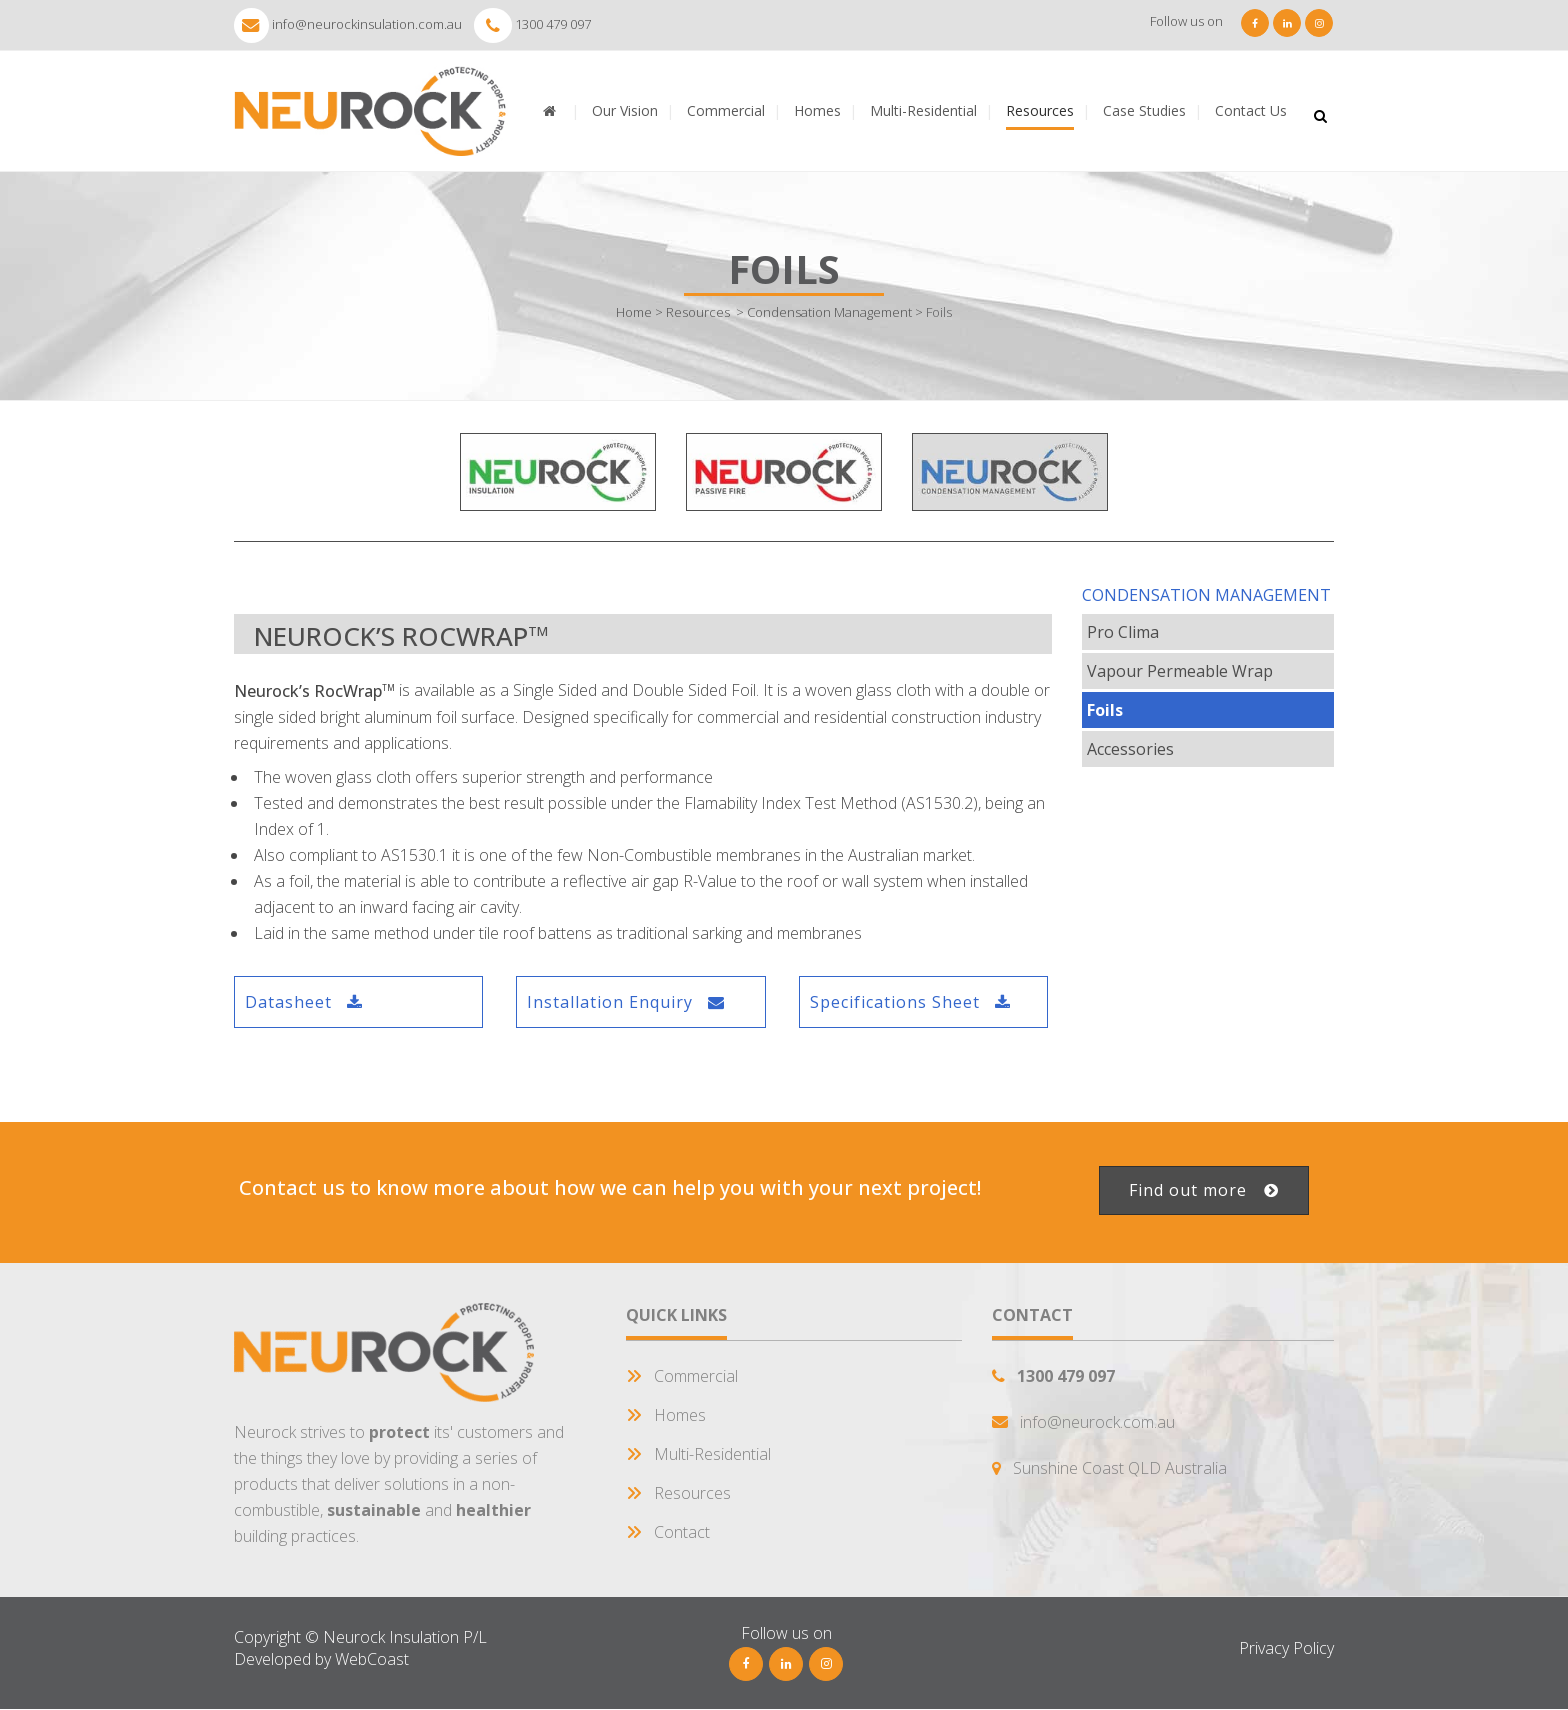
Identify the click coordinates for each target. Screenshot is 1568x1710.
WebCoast (372, 1659)
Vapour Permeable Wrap (1180, 671)
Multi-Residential (712, 1454)
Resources (698, 312)
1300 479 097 (553, 24)
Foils (1105, 710)
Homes (680, 1415)
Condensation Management (829, 312)
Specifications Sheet (910, 1002)
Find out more (1204, 1190)
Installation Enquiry (626, 1002)
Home (634, 312)
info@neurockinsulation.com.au (367, 24)
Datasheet (304, 1002)
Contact (682, 1532)
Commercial (696, 1376)
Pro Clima (1123, 632)
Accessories (1130, 749)
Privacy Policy (1286, 1648)
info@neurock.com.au (1097, 1422)
